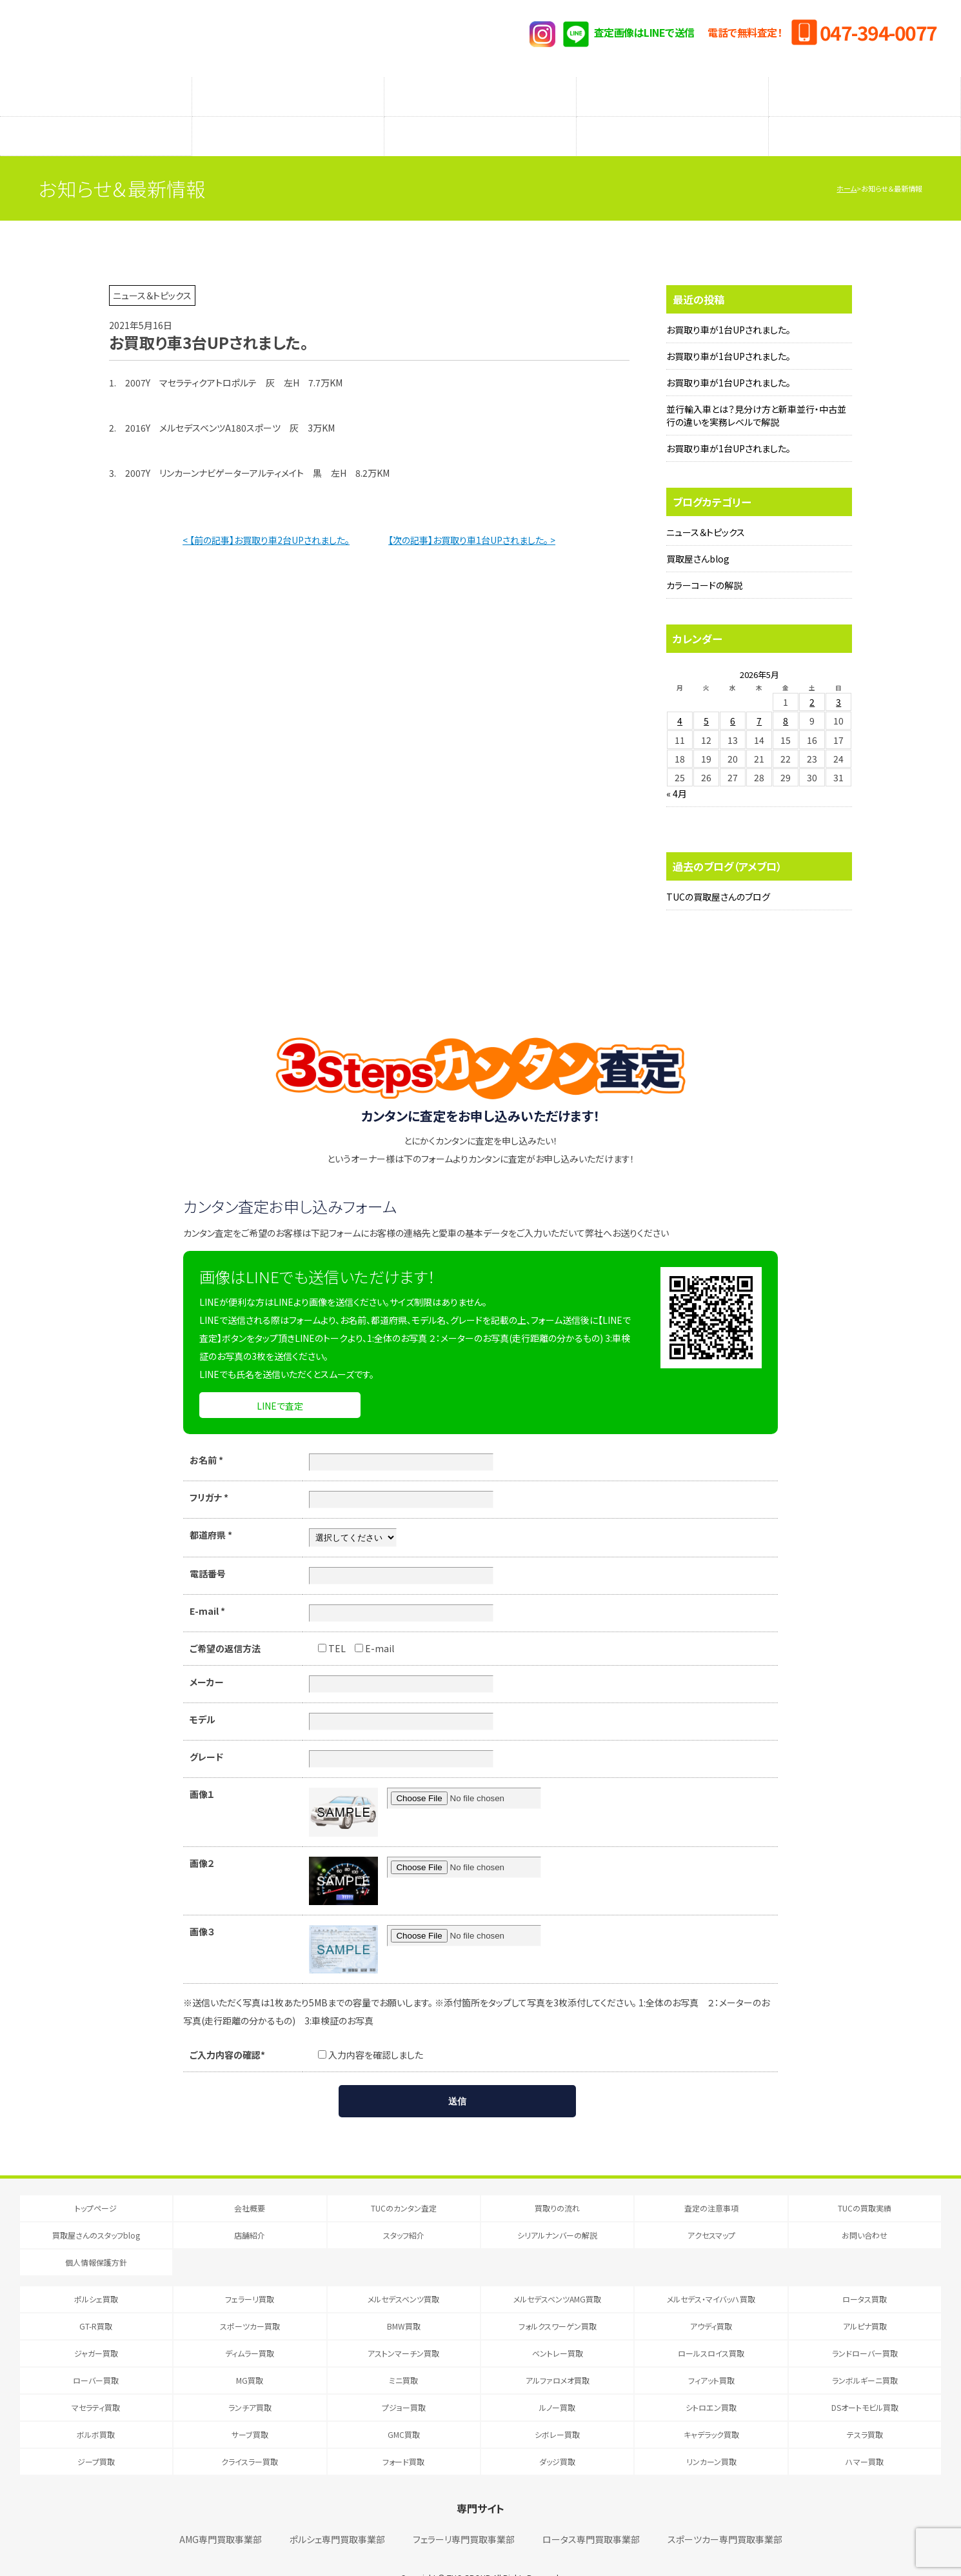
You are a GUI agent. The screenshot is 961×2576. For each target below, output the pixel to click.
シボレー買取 (557, 2408)
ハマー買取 (865, 2435)
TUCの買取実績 (865, 90)
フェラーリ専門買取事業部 (464, 2513)
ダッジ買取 (557, 2435)
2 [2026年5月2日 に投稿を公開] (812, 676)
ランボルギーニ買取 (865, 2354)
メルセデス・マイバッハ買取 (711, 2273)
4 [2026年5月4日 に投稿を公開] (679, 694)
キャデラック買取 (711, 2408)
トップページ (96, 2182)
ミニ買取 (403, 2354)
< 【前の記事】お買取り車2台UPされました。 (266, 514)
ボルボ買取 (96, 2408)
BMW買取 (404, 2300)
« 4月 (676, 767)
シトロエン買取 (711, 2381)
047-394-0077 (878, 32)
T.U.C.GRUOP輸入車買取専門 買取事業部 (174, 38)
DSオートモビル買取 (864, 2381)
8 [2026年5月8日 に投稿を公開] (785, 694)
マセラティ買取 (96, 2381)
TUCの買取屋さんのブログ (718, 870)
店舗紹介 (288, 116)
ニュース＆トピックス (705, 506)
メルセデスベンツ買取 (403, 2273)
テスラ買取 (865, 2408)
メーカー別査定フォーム (672, 90)
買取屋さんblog (697, 532)
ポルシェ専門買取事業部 (337, 2513)
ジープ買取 (96, 2435)
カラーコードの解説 (704, 559)
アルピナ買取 (865, 2300)
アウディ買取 (711, 2300)
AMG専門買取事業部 (220, 2513)
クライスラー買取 (249, 2435)
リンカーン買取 (711, 2435)
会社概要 (249, 2182)
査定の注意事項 (480, 90)
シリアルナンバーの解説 (672, 116)
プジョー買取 (404, 2381)
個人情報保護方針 (96, 2236)
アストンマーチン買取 (403, 2327)
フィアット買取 (711, 2354)
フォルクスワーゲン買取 (558, 2300)
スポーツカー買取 (250, 2300)
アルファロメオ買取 (557, 2354)
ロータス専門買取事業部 (591, 2513)
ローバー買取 (96, 2354)
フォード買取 (403, 2435)
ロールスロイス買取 (711, 2327)
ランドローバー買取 (865, 2327)
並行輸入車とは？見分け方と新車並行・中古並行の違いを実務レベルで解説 (756, 390)
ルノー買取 (557, 2381)
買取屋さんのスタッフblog (96, 116)
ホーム (847, 162)
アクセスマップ (865, 116)
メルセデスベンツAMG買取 (557, 2273)
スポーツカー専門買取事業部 (725, 2513)
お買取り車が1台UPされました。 (728, 303)
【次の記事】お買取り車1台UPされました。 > (471, 514)
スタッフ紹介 (480, 116)
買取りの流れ (288, 90)
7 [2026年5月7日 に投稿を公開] (759, 694)
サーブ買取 (250, 2408)
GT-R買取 (95, 2300)
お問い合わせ (864, 2209)
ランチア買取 (250, 2381)
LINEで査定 (280, 1379)
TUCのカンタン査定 (96, 90)
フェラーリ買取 (249, 2273)
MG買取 (249, 2354)
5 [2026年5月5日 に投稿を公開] (706, 694)
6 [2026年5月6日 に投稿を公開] (732, 694)
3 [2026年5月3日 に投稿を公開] (838, 676)
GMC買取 (404, 2408)
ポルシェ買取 (96, 2273)
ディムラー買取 (249, 2327)
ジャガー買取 (96, 2327)
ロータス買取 (864, 2273)
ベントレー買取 (557, 2327)
